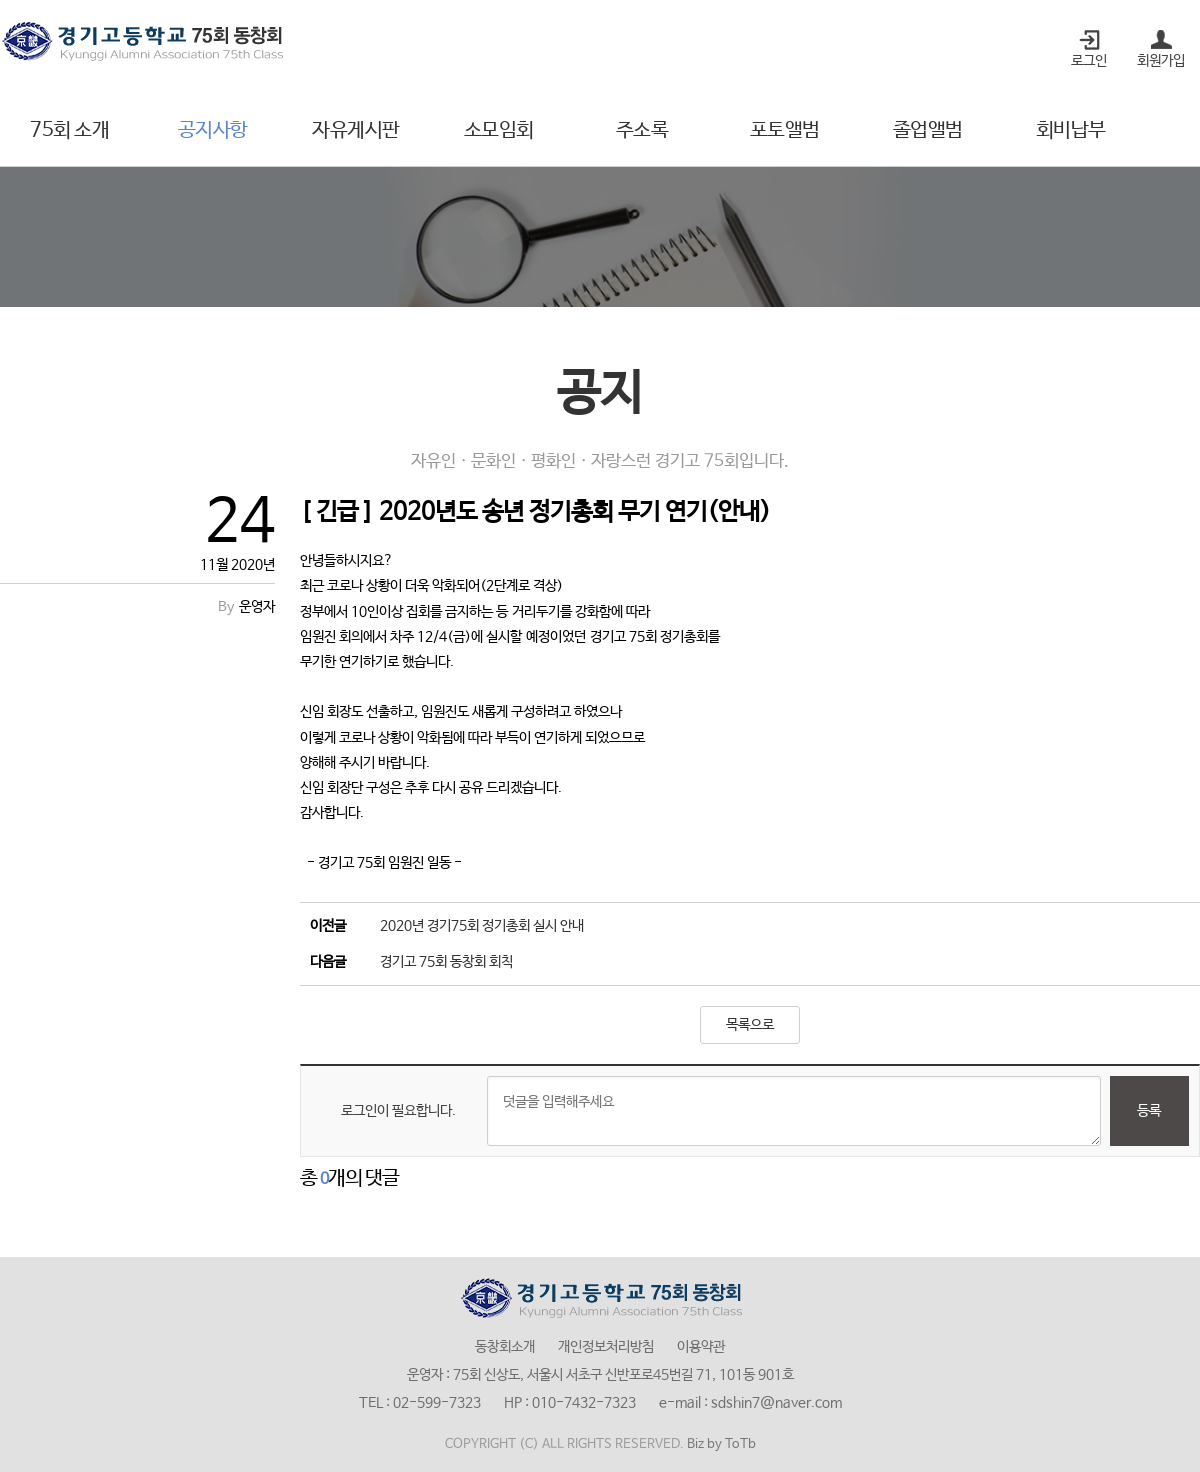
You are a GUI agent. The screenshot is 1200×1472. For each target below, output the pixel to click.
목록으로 (750, 1025)
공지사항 (213, 130)
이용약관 (701, 1347)
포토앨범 (785, 130)
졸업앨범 (928, 130)
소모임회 (499, 130)
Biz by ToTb (721, 1444)
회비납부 (1071, 130)
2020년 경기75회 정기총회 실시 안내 (482, 926)
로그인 (1089, 61)
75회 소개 (69, 130)
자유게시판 (356, 130)
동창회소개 (505, 1347)
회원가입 (1161, 61)
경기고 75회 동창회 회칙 (446, 962)
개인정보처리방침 (606, 1347)
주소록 (642, 130)
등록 (1149, 1111)
